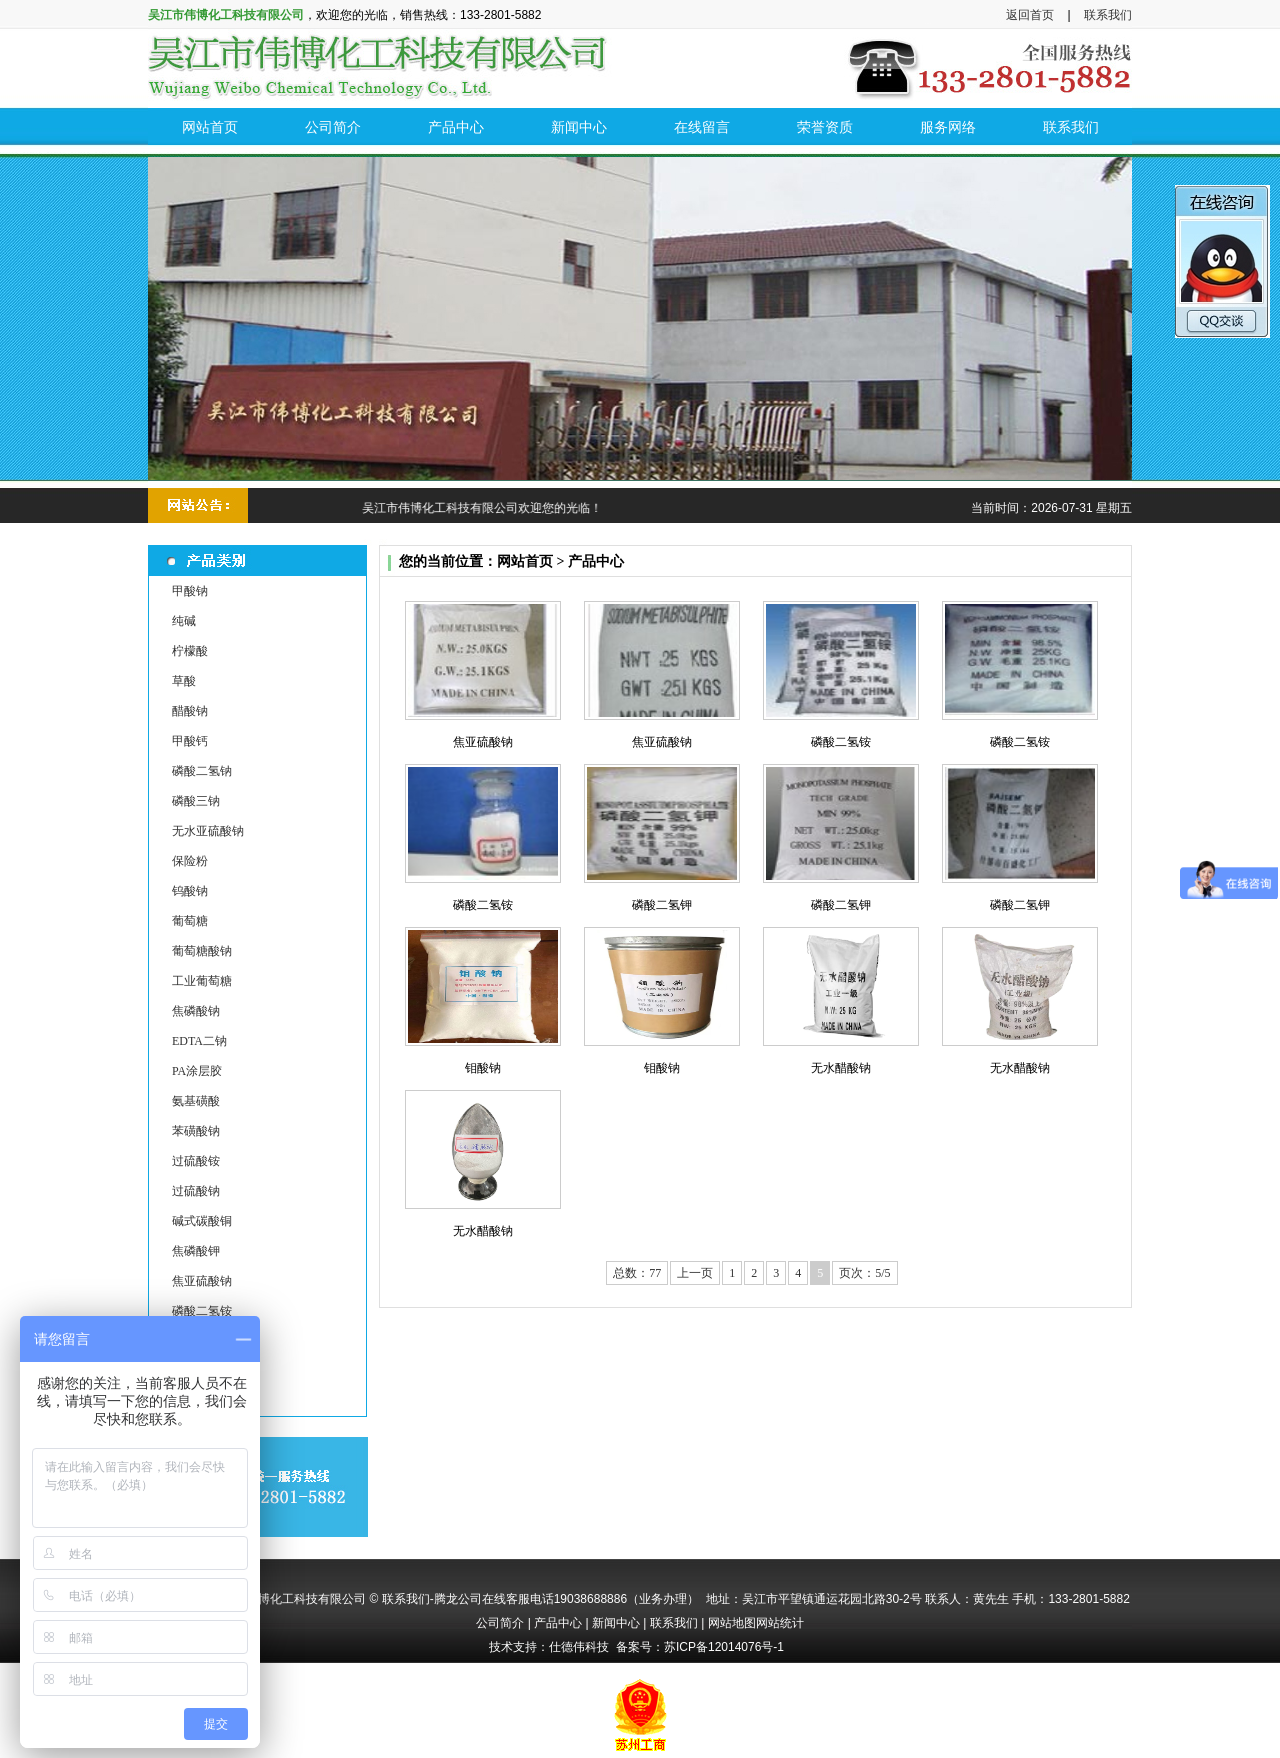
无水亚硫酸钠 (208, 831)
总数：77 (637, 1273)
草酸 (184, 681)
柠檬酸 (190, 651)
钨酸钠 (190, 891)
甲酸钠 (190, 591)
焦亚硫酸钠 (202, 1281)
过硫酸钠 (196, 1191)
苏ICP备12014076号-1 (724, 1647)
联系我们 (1108, 15)
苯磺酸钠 (196, 1131)
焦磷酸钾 (196, 1251)
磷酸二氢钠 (202, 771)
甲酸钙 (190, 741)
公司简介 (500, 1623)
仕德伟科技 (579, 1647)
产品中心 (558, 1623)
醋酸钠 (190, 711)
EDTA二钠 (199, 1041)
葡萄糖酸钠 (202, 951)
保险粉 (190, 861)
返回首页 (1030, 15)
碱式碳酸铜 (202, 1221)
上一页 (695, 1273)
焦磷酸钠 (196, 1011)
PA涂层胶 (197, 1071)
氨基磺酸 (196, 1101)
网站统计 (780, 1623)
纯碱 (184, 621)
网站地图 (732, 1623)
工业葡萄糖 (202, 981)
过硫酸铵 (196, 1161)
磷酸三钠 (196, 801)
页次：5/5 (864, 1273)
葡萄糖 (190, 921)
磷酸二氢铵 (202, 1311)
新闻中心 (616, 1623)
